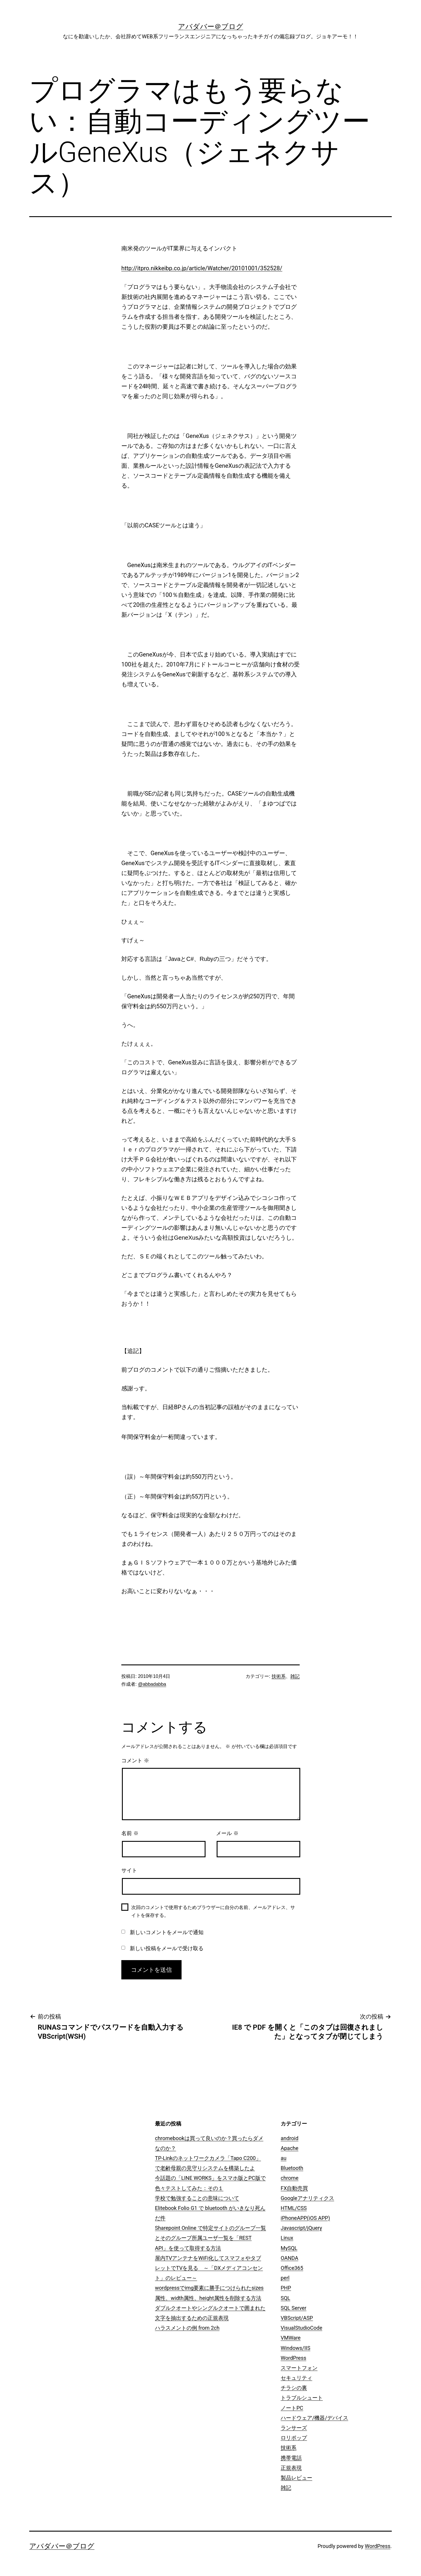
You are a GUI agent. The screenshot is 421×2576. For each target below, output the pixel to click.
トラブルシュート (302, 2398)
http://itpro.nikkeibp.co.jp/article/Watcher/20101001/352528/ (201, 268)
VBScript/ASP (297, 2318)
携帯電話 (291, 2458)
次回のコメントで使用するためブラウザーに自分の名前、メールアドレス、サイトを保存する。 (213, 1911)
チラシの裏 (294, 2388)
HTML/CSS (294, 2208)
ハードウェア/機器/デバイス (314, 2418)
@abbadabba (152, 1684)
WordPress (293, 2358)
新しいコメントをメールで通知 (166, 1932)
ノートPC (292, 2408)
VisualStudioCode (301, 2328)
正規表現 (291, 2468)
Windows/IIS (295, 2348)
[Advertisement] (103, 2156)
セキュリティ (296, 2378)
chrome (290, 2178)
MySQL (289, 2248)
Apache (290, 2148)
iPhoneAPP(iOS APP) (305, 2218)
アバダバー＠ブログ (210, 26)
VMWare (291, 2338)
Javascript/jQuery (301, 2228)
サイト (129, 1870)
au (284, 2158)
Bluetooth (292, 2168)
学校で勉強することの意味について (197, 2198)
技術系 (279, 1676)
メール (227, 1833)
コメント (135, 1760)
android (290, 2138)
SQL (285, 2298)
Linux (287, 2238)
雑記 (295, 1676)
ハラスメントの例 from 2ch (187, 2328)
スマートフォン (299, 2368)
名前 (130, 1833)
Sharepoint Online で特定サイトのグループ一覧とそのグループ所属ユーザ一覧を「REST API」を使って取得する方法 (210, 2238)
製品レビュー (296, 2478)
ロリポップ (294, 2438)
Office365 (292, 2268)
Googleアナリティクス (307, 2198)
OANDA (289, 2258)
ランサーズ (294, 2428)
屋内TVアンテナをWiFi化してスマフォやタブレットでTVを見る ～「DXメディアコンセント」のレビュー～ (209, 2268)
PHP (286, 2288)
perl (285, 2278)
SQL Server (293, 2308)
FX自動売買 (294, 2188)
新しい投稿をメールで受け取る (166, 1948)
